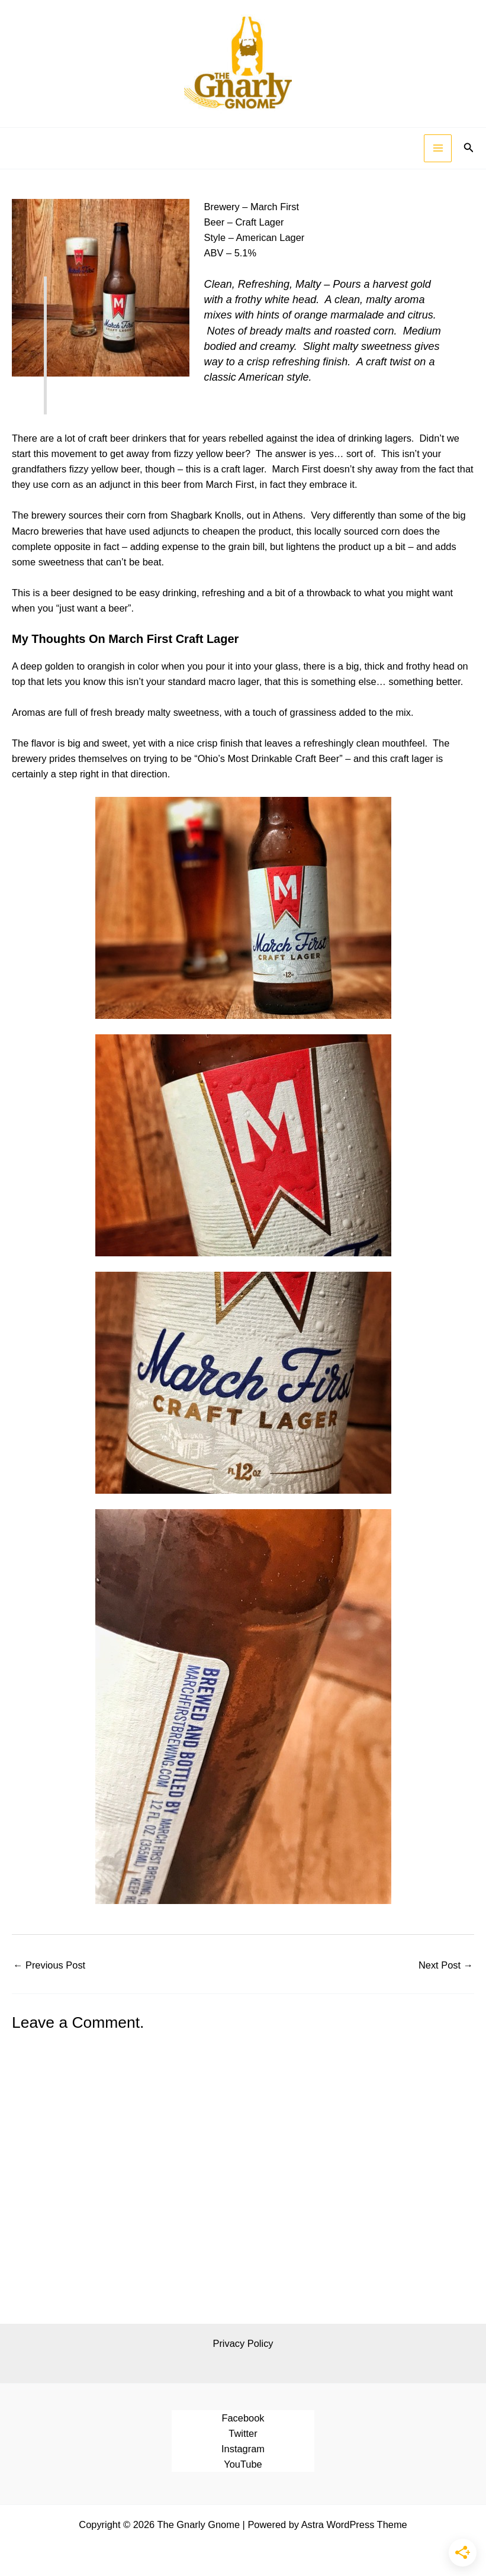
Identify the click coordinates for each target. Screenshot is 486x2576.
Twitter (242, 2433)
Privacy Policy (243, 2343)
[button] (469, 148)
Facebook (242, 2418)
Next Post (446, 1965)
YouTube (243, 2464)
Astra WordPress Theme (354, 2524)
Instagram (243, 2448)
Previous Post (49, 1965)
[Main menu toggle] (438, 148)
